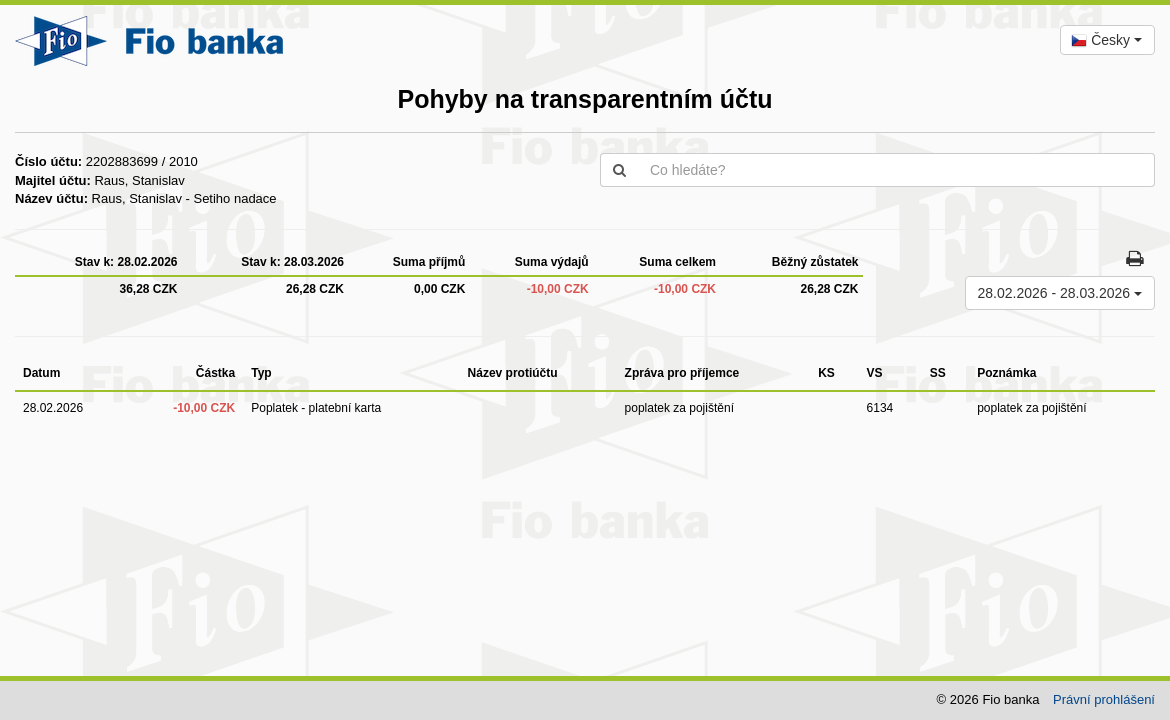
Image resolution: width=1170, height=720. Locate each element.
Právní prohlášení (1104, 699)
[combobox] (1107, 40)
